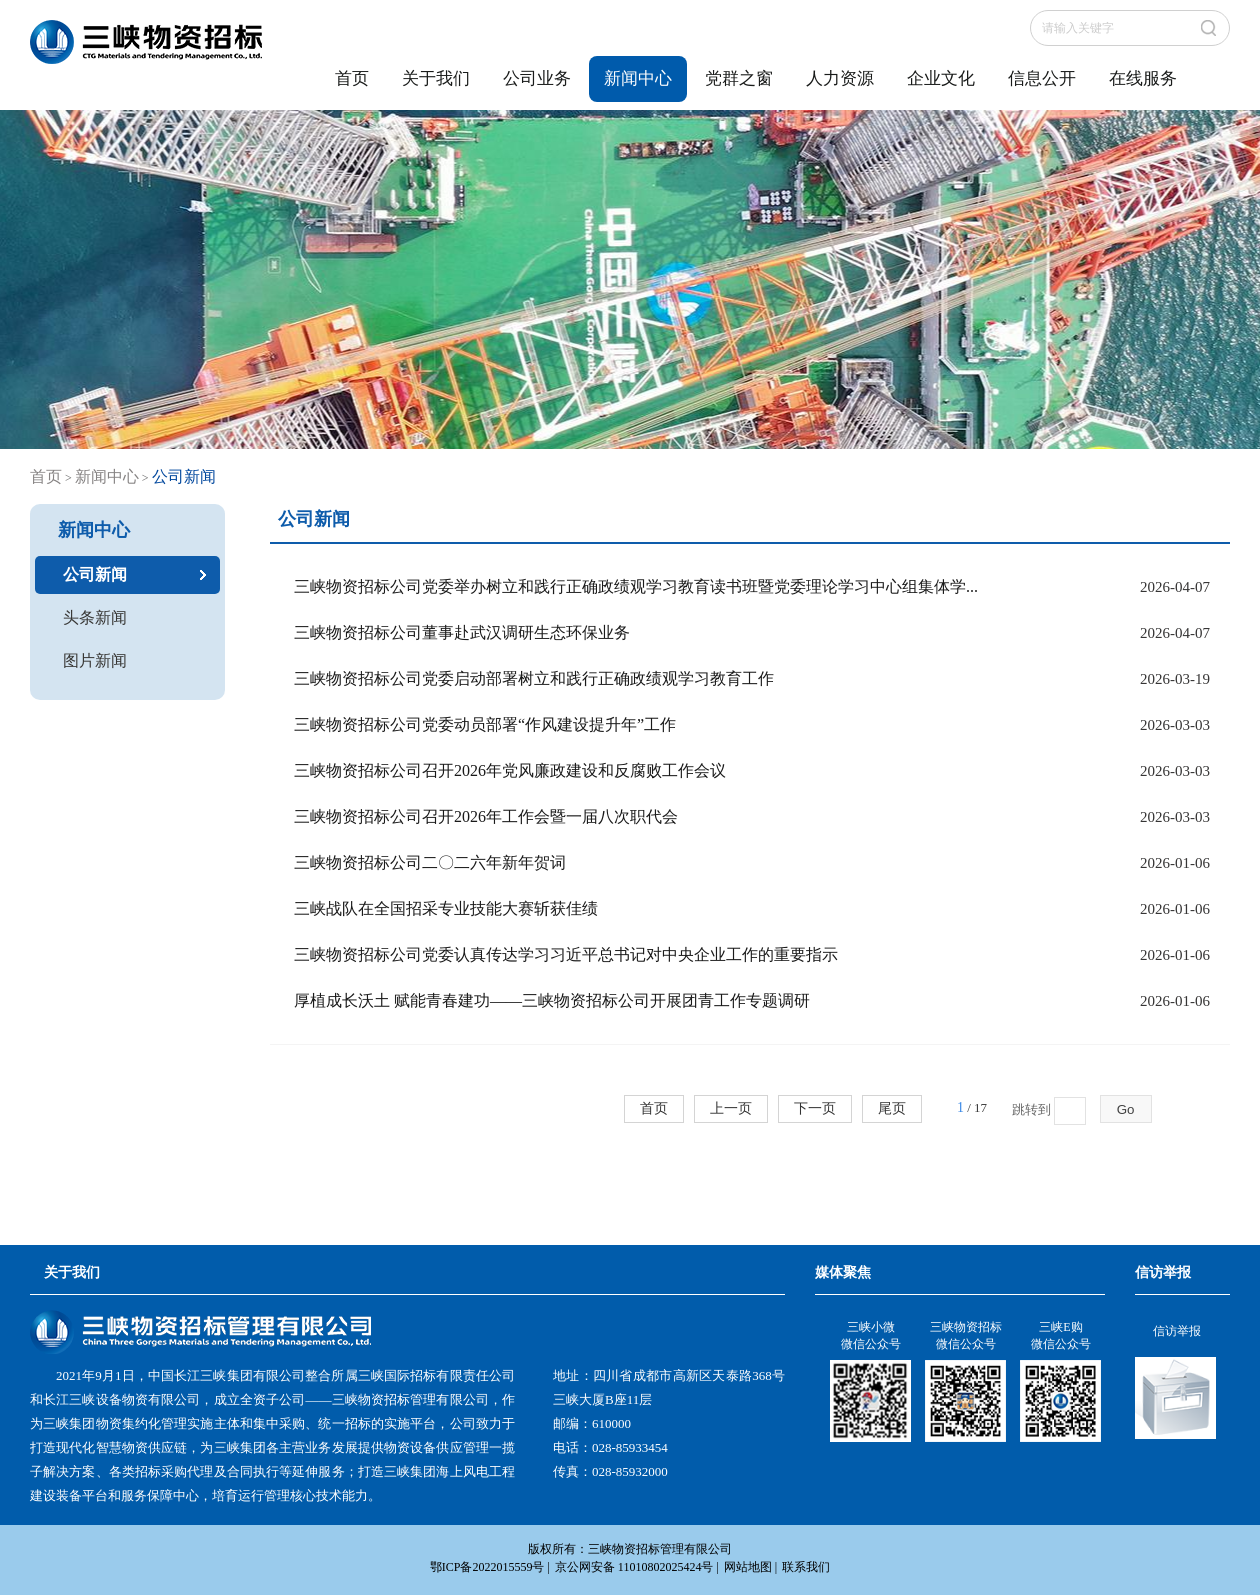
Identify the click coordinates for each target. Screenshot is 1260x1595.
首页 (352, 78)
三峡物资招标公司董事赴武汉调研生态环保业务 (462, 632)
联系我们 (806, 1567)
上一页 (731, 1108)
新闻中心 (638, 78)
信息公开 (1042, 78)
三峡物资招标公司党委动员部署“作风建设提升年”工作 (485, 724)
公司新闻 (95, 574)
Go (1126, 1109)
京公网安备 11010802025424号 (634, 1567)
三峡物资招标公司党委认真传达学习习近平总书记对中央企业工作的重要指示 (566, 954)
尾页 (892, 1108)
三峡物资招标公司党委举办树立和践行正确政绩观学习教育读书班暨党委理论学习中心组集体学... (636, 586)
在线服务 (1143, 78)
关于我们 (436, 78)
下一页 (815, 1108)
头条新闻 (95, 617)
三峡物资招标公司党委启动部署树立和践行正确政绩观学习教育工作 (534, 678)
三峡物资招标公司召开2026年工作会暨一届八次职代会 (486, 816)
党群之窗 (739, 78)
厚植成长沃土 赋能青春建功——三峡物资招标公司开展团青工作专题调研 (552, 1000)
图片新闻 (95, 660)
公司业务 (537, 78)
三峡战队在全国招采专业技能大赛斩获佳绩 (446, 908)
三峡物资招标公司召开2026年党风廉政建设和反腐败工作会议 (510, 770)
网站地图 (748, 1567)
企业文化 (941, 78)
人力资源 (840, 78)
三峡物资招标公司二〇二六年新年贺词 (430, 862)
